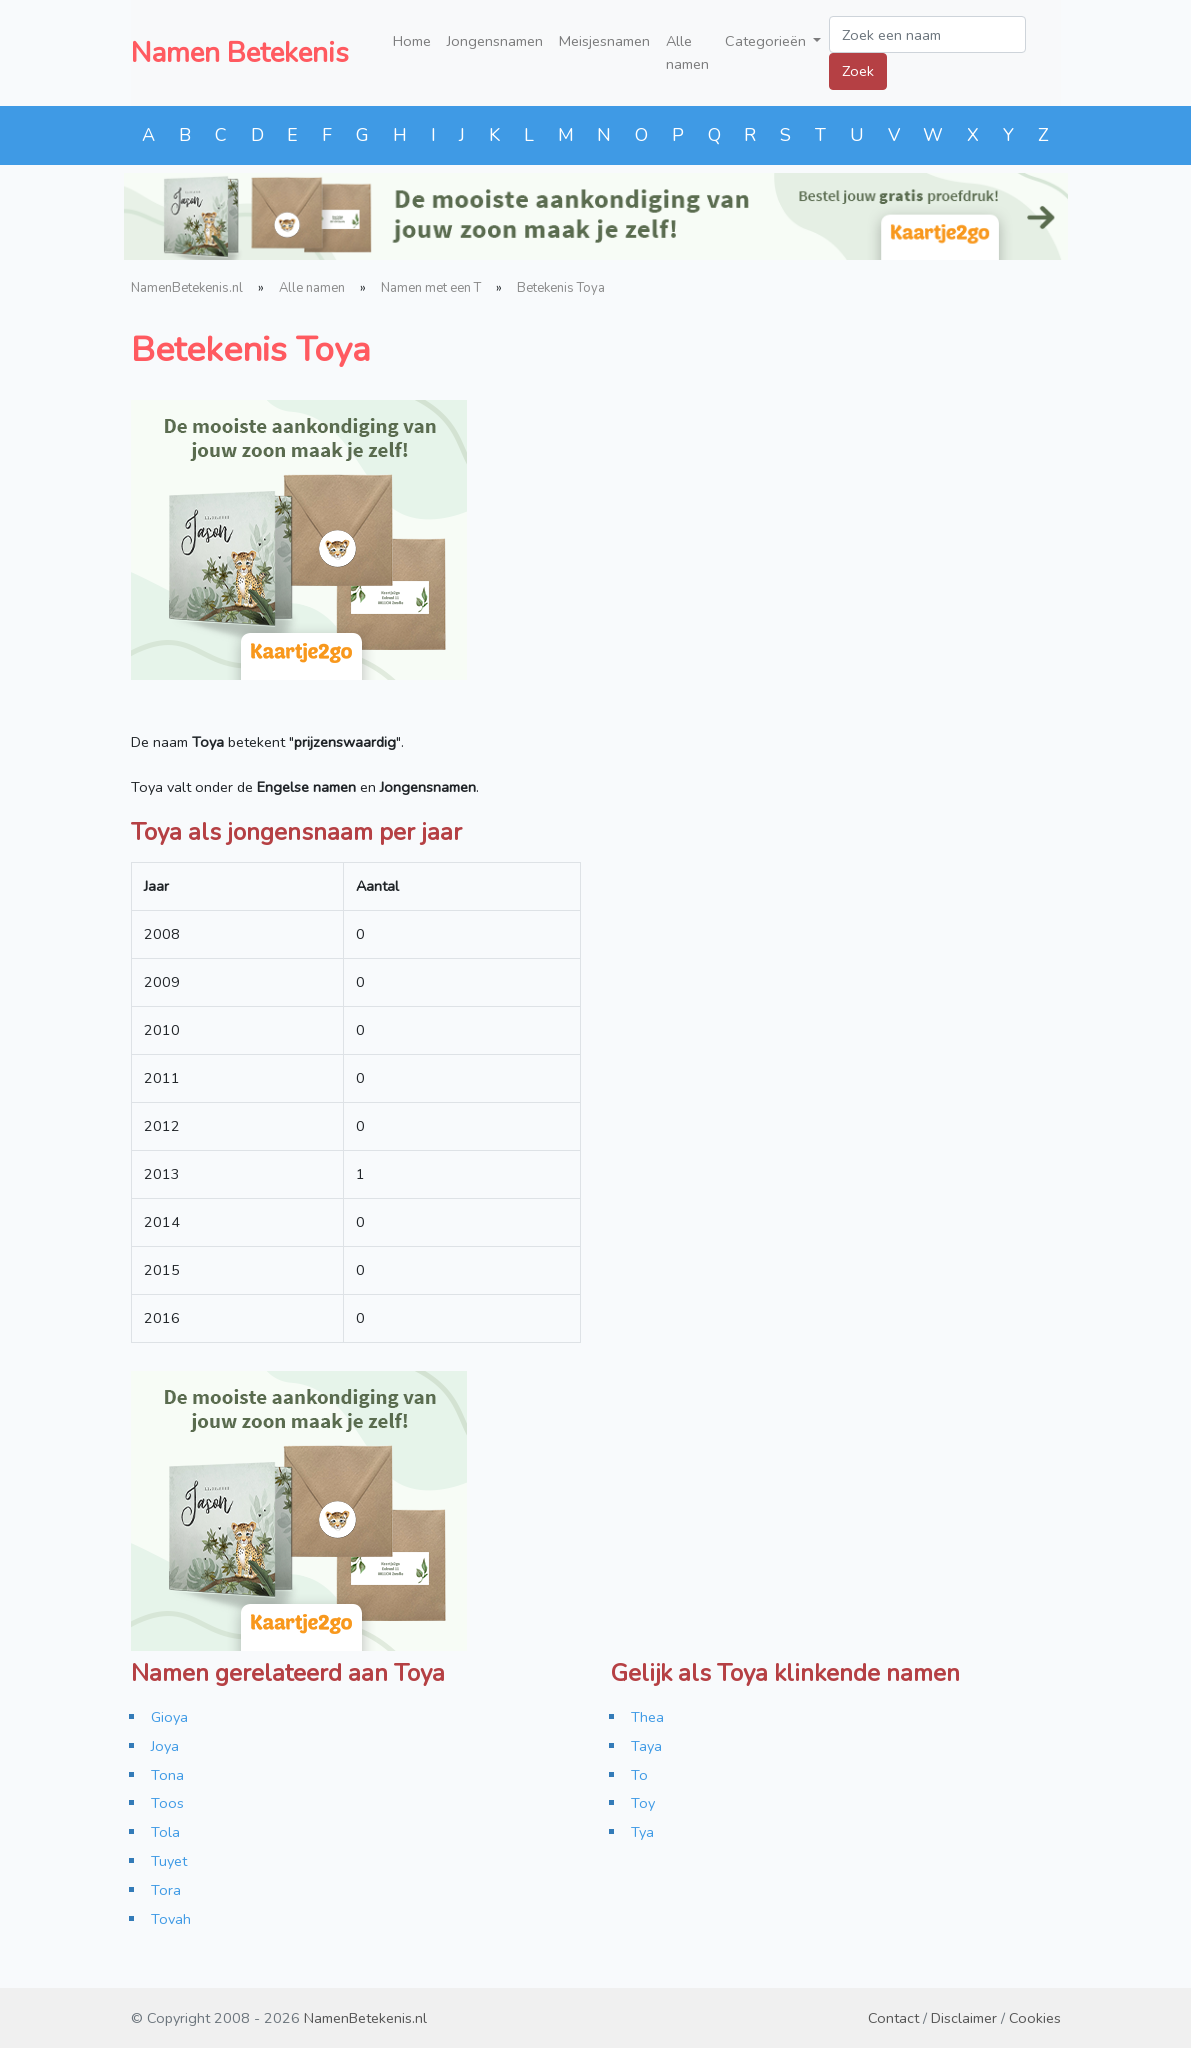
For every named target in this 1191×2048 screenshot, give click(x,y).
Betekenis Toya (561, 288)
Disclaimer (964, 2018)
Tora (166, 1890)
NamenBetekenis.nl (187, 288)
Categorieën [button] (767, 41)
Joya (165, 1746)
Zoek (858, 71)
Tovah (171, 1919)
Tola (165, 1832)
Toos (167, 1803)
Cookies (1035, 2018)
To (639, 1775)
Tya (642, 1832)
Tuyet (169, 1861)
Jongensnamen (495, 41)
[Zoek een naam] (927, 34)
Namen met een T (431, 288)
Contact (893, 2018)
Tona (167, 1775)
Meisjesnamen (604, 41)
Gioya (169, 1717)
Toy (643, 1803)
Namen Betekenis (240, 53)
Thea (647, 1717)
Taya (646, 1746)
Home (412, 41)
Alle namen (687, 52)
